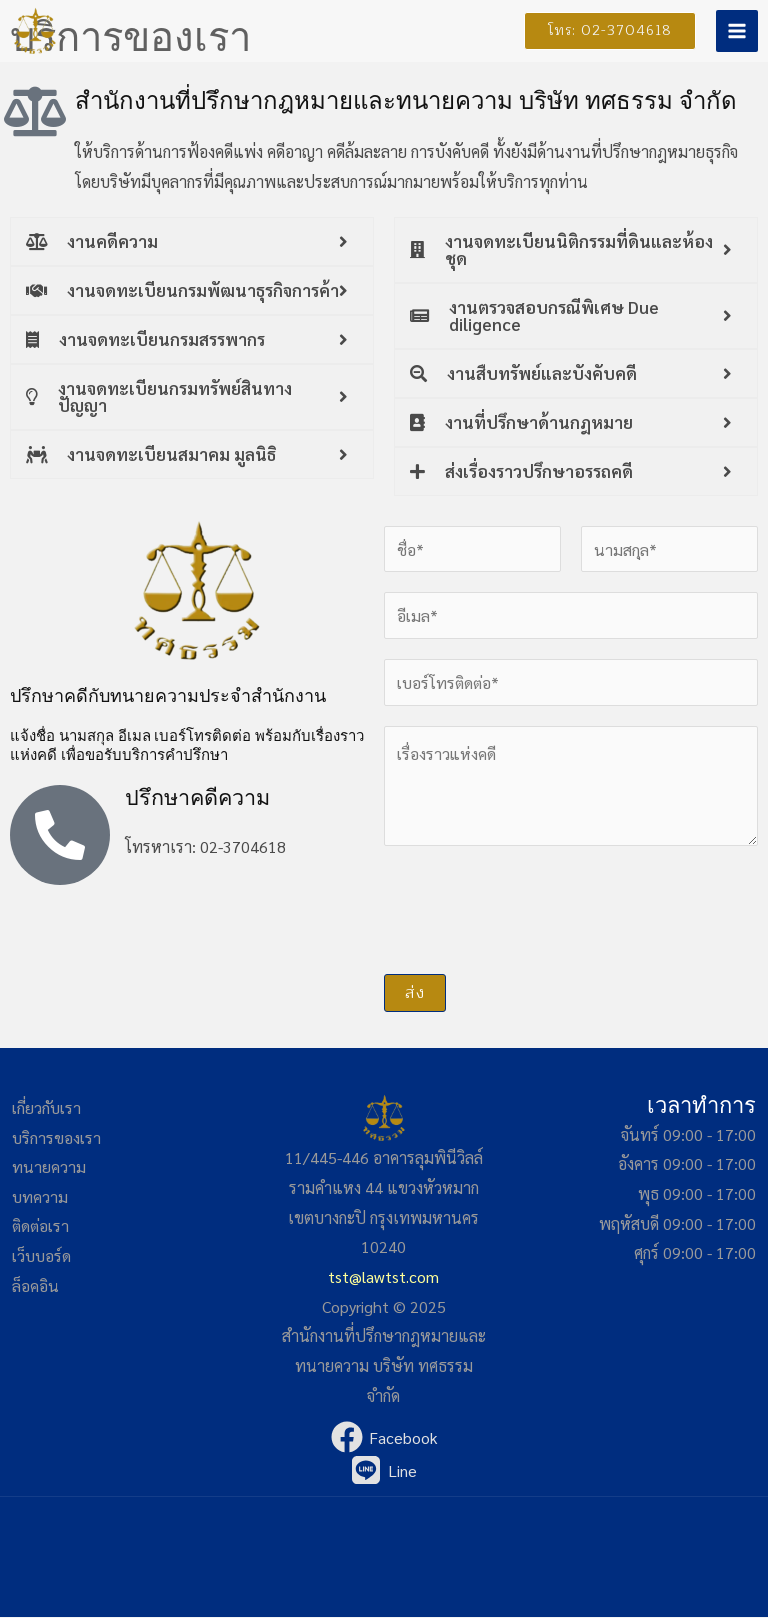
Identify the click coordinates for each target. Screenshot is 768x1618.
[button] (602, 31)
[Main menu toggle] (737, 31)
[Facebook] (384, 1438)
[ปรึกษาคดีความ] (60, 835)
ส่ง (415, 994)
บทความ (40, 1197)
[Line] (384, 1471)
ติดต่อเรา (42, 1226)
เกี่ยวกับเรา (47, 1108)
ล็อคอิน (35, 1286)
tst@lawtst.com (384, 1276)
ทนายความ (49, 1167)
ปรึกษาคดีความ (199, 797)
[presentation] (536, 906)
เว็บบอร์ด (42, 1256)
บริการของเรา (57, 1137)
